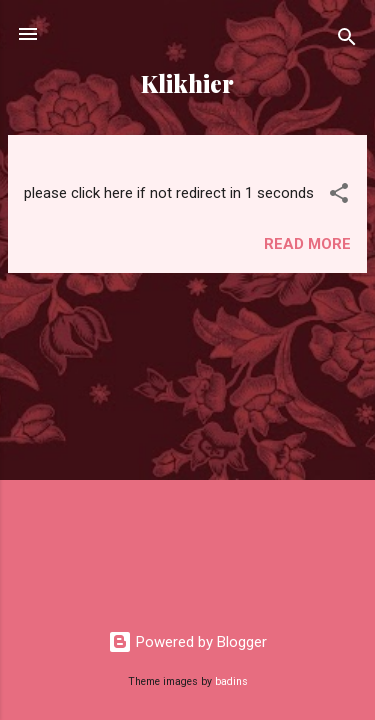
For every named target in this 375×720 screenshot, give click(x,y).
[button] (339, 196)
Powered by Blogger (187, 642)
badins (231, 681)
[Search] (347, 40)
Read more (307, 244)
